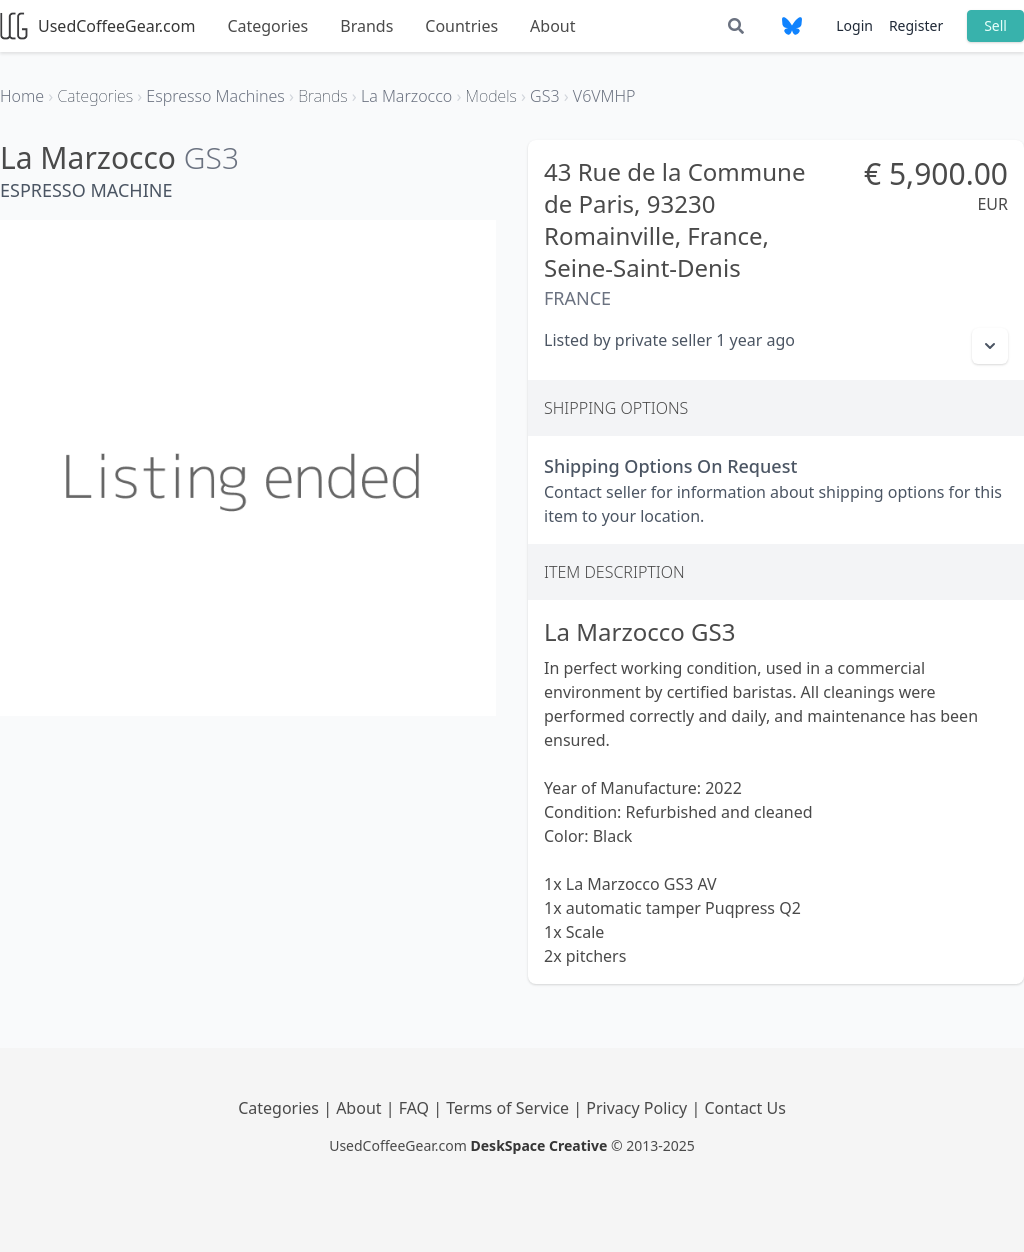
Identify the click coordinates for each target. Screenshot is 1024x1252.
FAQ (416, 1108)
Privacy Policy (638, 1108)
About (552, 26)
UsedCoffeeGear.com (97, 26)
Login (854, 25)
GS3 (211, 157)
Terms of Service (509, 1108)
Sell (995, 25)
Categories (267, 26)
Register (916, 25)
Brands (366, 26)
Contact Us (744, 1108)
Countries (461, 26)
